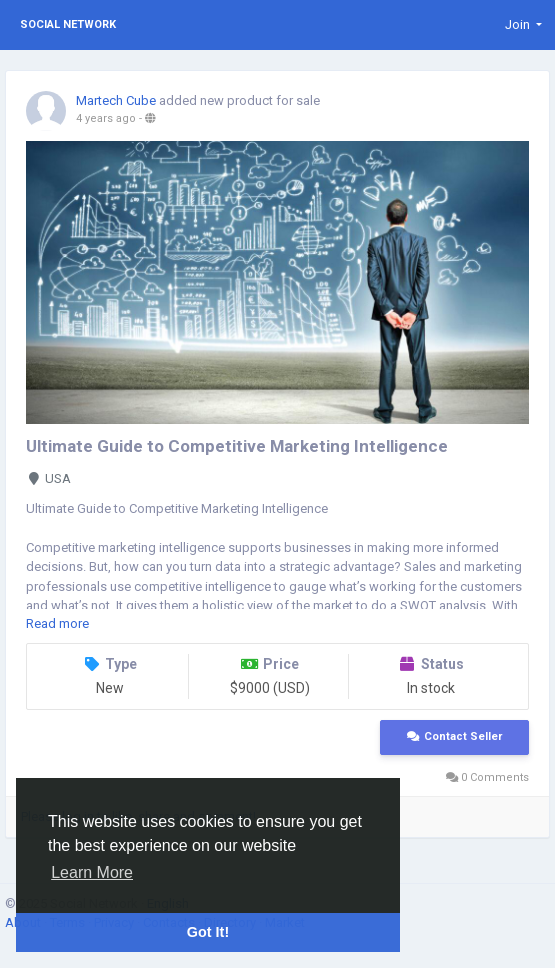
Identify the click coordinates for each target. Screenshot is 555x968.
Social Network (68, 24)
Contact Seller (454, 736)
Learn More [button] (92, 872)
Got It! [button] (208, 932)
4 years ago (106, 118)
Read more (57, 623)
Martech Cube (116, 100)
